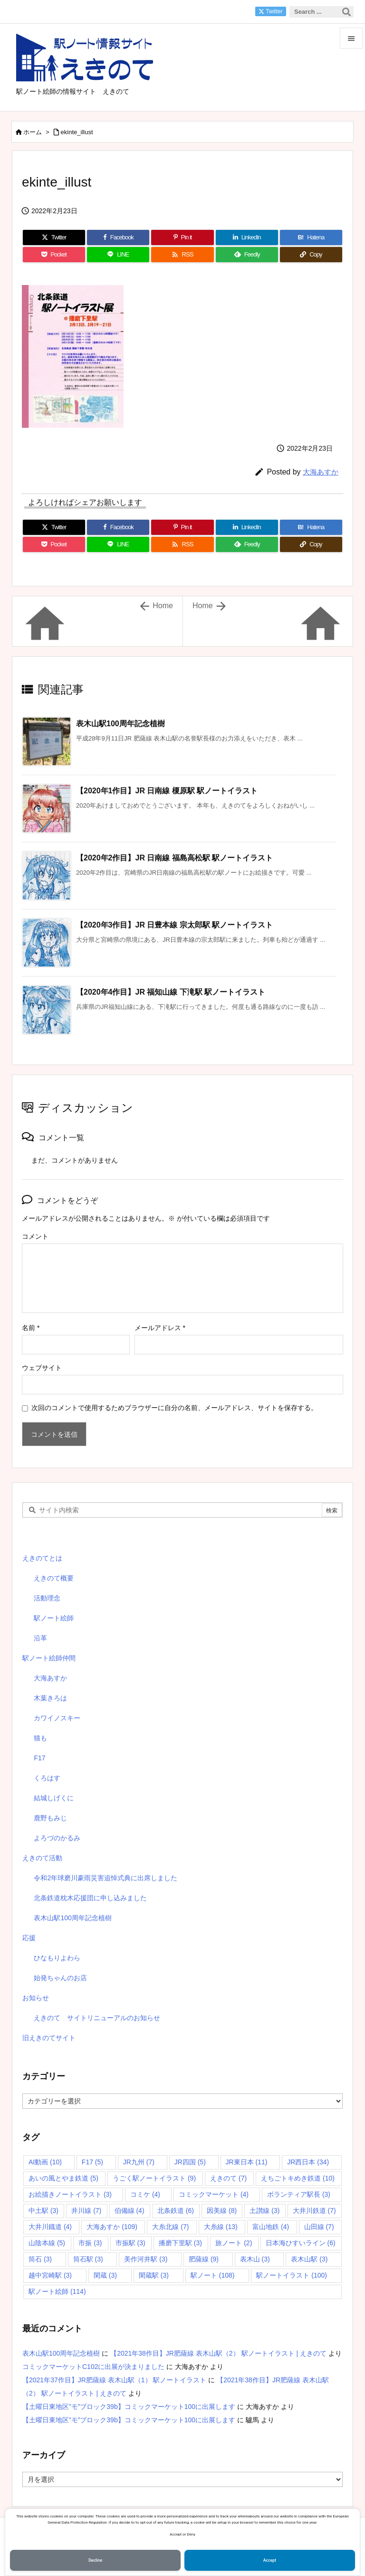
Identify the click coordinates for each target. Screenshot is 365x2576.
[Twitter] (54, 237)
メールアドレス (159, 1328)
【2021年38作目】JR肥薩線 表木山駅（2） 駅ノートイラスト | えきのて (218, 2353)
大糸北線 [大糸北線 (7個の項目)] (170, 2227)
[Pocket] (54, 254)
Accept (269, 2560)
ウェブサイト (42, 1368)
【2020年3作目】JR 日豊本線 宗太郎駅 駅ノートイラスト (174, 925)
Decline (95, 2560)
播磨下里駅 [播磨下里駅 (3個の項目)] (180, 2243)
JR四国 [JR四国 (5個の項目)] (190, 2162)
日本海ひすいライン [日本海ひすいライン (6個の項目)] (301, 2243)
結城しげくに (54, 1798)
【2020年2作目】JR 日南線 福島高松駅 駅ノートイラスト (174, 858)
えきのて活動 (42, 1858)
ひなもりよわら (57, 1958)
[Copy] (311, 254)
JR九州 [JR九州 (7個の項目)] (138, 2162)
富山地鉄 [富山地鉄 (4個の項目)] (270, 2227)
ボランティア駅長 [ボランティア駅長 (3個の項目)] (298, 2194)
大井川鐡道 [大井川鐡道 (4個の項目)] (50, 2227)
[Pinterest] (182, 237)
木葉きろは (50, 1698)
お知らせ (35, 1998)
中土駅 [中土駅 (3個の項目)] (43, 2210)
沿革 (40, 1638)
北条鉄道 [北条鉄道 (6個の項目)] (175, 2210)
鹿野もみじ (50, 1818)
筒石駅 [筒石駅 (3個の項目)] (88, 2259)
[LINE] (118, 254)
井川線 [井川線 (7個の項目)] (86, 2210)
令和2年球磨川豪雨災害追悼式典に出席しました (105, 1878)
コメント (35, 1236)
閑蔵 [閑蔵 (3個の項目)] (105, 2275)
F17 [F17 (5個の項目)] (92, 2162)
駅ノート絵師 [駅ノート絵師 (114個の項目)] (57, 2291)
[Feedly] (247, 254)
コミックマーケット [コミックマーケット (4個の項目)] (214, 2194)
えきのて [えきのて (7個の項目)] (228, 2178)
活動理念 (47, 1598)
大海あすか (320, 472)
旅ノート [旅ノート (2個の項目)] (233, 2243)
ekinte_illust (77, 132)
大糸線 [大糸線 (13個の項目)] (221, 2227)
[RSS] (182, 254)
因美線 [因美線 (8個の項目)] (222, 2210)
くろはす (47, 1778)
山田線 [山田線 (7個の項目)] (319, 2227)
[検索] (346, 12)
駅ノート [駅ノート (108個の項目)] (213, 2275)
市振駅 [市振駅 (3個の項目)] (130, 2243)
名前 (30, 1328)
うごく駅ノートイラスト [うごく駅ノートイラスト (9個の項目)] (154, 2178)
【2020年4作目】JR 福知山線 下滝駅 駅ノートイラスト (170, 992)
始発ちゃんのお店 (60, 1978)
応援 (29, 1938)
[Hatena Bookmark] (311, 237)
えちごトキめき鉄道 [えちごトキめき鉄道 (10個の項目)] (298, 2178)
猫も (40, 1738)
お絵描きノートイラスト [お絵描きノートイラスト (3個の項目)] (70, 2194)
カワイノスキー (57, 1718)
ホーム (32, 132)
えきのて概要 (54, 1578)
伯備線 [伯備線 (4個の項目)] (129, 2210)
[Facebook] (118, 237)
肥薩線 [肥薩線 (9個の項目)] (204, 2259)
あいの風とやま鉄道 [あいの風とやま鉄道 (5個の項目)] (63, 2178)
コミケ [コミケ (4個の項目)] (145, 2194)
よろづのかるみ (57, 1838)
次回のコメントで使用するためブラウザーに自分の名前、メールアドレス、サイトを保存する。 (174, 1407)
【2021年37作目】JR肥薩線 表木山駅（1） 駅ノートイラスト (114, 2380)
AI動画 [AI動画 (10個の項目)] (45, 2162)
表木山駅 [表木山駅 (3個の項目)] (309, 2259)
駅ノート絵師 (54, 1618)
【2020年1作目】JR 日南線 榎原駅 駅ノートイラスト (167, 791)
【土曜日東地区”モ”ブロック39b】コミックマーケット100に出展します (128, 2406)
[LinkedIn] (247, 237)
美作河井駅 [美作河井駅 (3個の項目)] (145, 2259)
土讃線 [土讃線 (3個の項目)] (264, 2210)
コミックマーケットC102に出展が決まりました (93, 2366)
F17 (39, 1758)
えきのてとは (42, 1558)
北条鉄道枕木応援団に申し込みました (90, 1898)
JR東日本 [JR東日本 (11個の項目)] (247, 2162)
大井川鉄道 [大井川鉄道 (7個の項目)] (314, 2210)
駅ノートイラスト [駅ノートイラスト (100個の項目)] (291, 2275)
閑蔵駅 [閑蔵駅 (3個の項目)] (154, 2275)
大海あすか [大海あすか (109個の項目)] (111, 2227)
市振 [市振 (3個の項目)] (90, 2243)
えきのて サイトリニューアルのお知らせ (97, 2018)
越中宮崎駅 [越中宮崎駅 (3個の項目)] (50, 2275)
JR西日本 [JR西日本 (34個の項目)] (308, 2162)
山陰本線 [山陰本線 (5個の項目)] (47, 2243)
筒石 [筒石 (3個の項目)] (40, 2259)
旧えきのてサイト (49, 2038)
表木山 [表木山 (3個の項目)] (255, 2259)
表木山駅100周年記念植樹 (120, 724)
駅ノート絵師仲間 (49, 1658)
